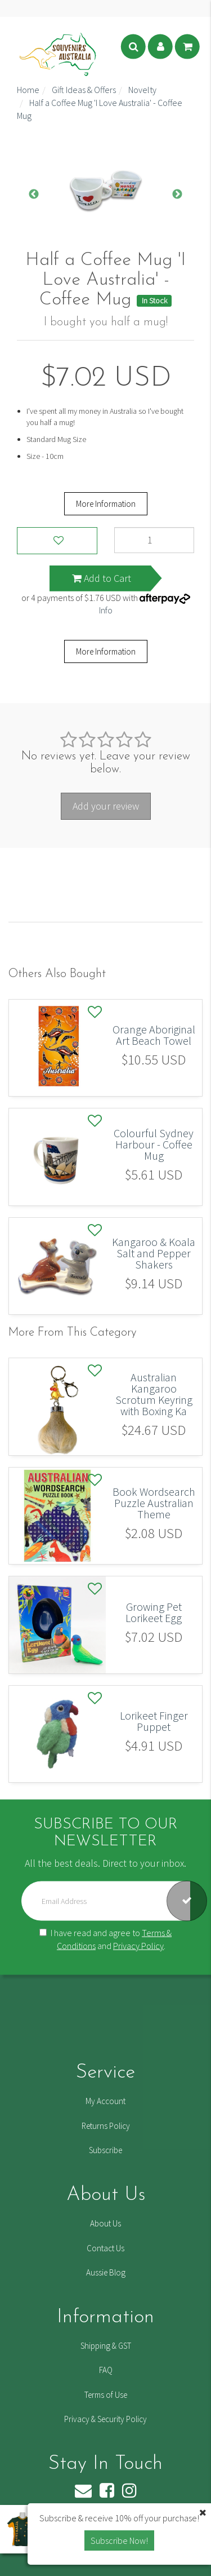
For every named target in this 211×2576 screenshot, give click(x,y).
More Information (106, 503)
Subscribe (105, 2150)
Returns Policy (106, 2125)
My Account (105, 2101)
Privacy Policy (138, 1945)
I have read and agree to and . (105, 1939)
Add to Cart (101, 578)
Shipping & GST (105, 2345)
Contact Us (105, 2248)
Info (106, 610)
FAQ (106, 2370)
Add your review (106, 805)
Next (177, 194)
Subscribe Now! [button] (119, 2540)
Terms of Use (105, 2394)
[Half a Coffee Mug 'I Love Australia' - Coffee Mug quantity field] (154, 540)
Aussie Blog (105, 2272)
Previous (33, 194)
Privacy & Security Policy (105, 2419)
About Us (105, 2223)
